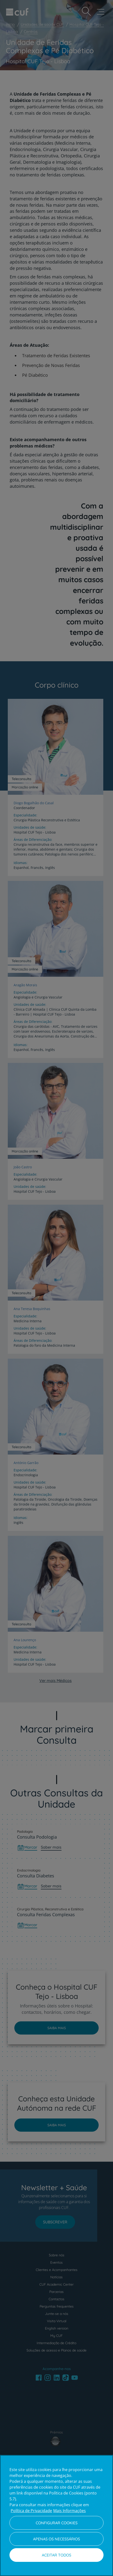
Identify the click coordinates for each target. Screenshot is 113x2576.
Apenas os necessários (56, 2538)
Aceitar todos (56, 2555)
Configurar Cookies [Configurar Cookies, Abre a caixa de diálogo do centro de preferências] (57, 2522)
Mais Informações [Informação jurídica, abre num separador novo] (69, 2510)
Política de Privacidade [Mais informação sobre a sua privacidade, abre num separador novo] (31, 2510)
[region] (56, 2515)
